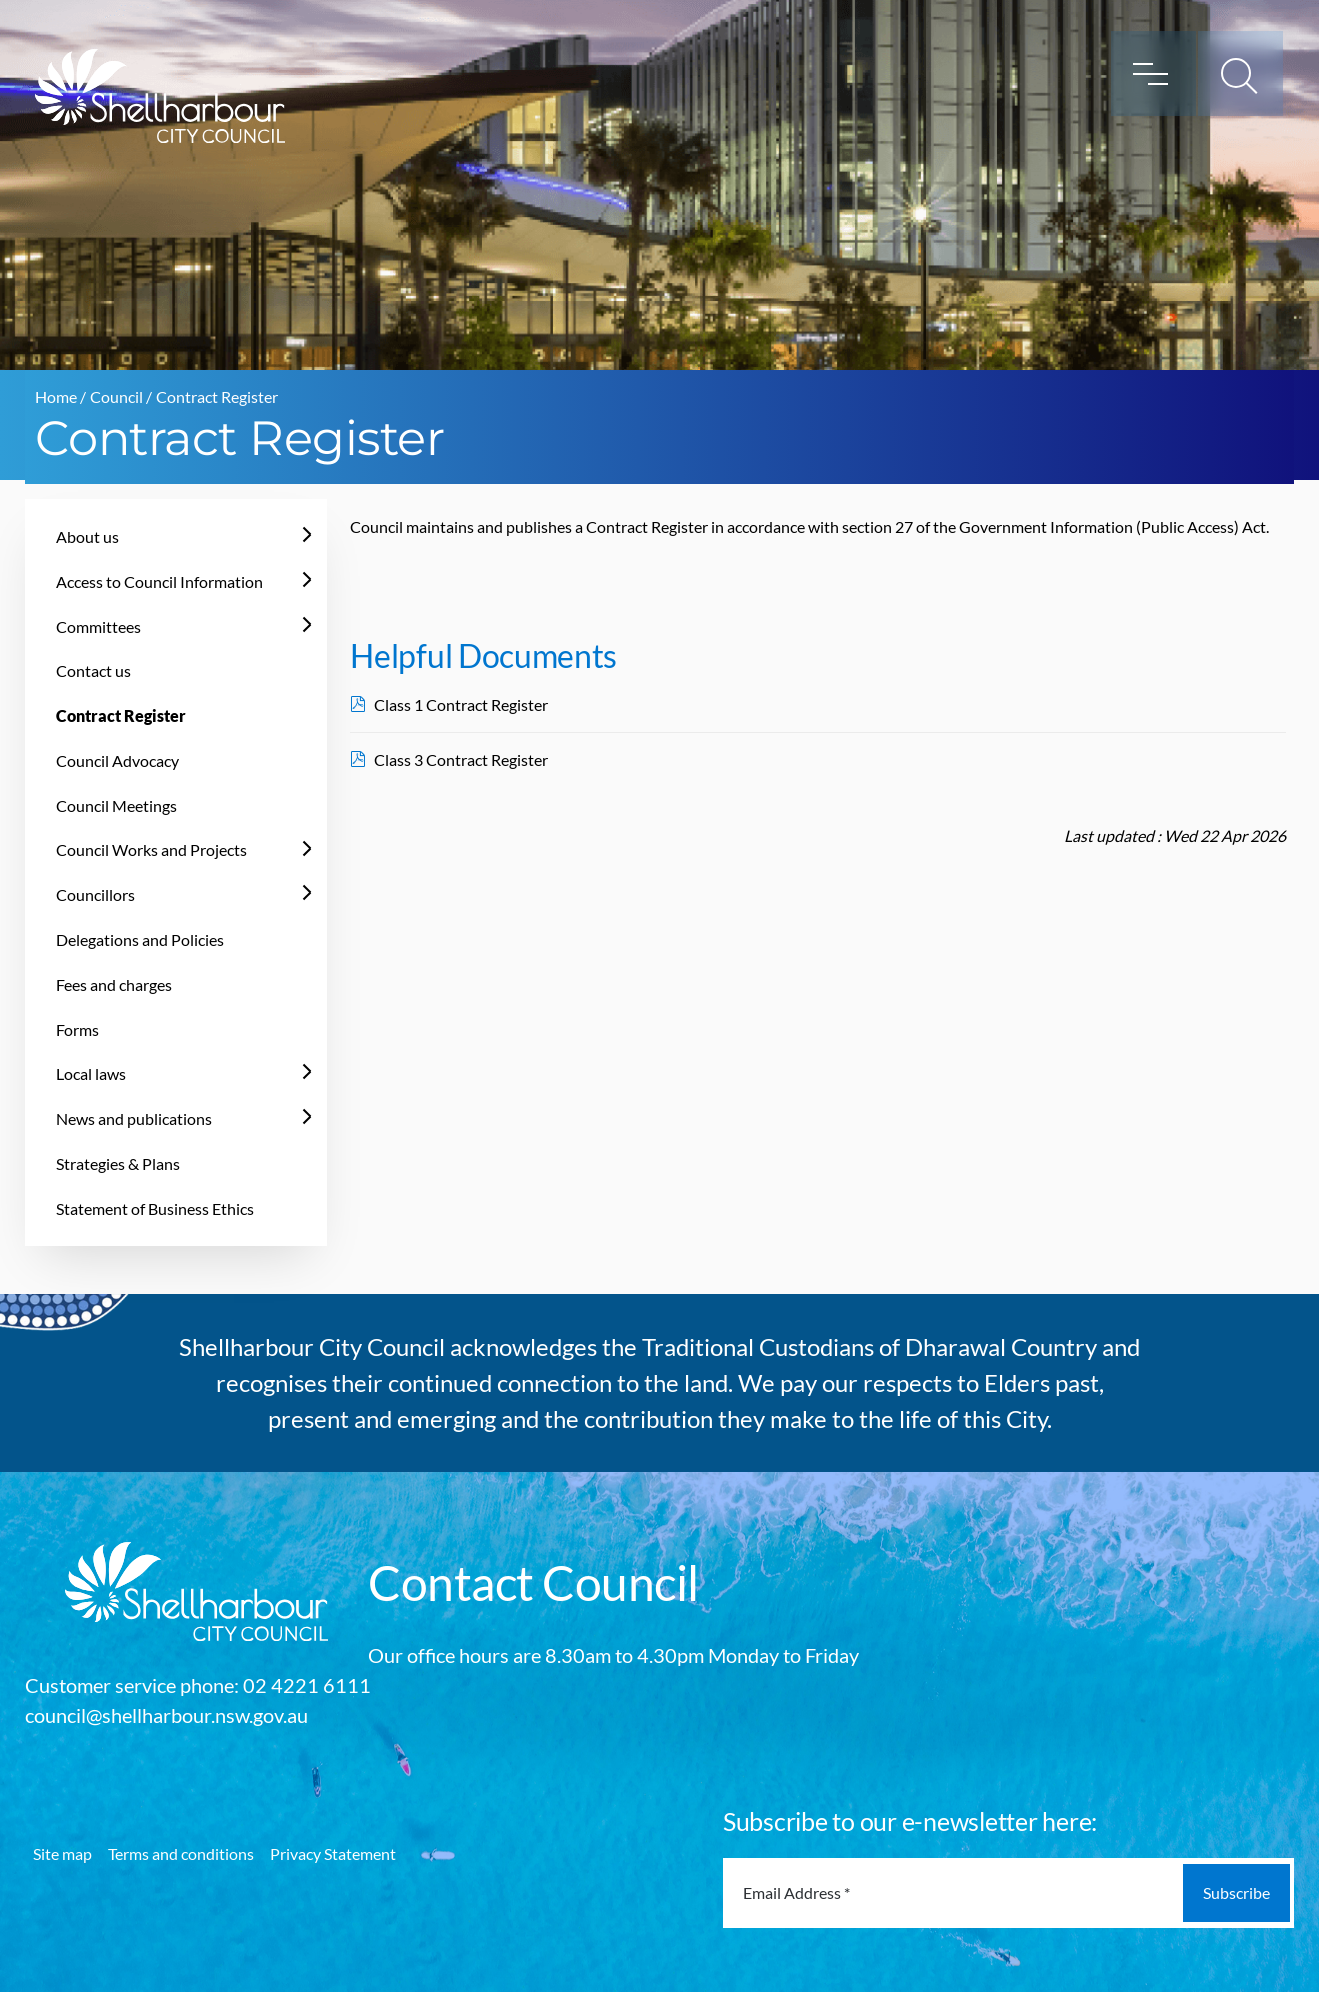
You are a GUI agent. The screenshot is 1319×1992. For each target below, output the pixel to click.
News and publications (134, 1118)
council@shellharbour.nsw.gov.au (166, 1715)
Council (116, 396)
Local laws (91, 1073)
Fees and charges (114, 984)
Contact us (93, 670)
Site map (62, 1853)
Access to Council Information (159, 581)
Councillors (95, 894)
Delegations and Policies (140, 939)
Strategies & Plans (118, 1163)
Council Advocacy (117, 760)
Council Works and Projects (151, 849)
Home (56, 396)
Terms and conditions (181, 1853)
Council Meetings (116, 805)
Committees (98, 626)
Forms (77, 1029)
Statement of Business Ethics (155, 1208)
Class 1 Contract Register (461, 704)
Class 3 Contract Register (461, 759)
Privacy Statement (333, 1853)
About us (87, 536)
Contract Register (121, 715)
